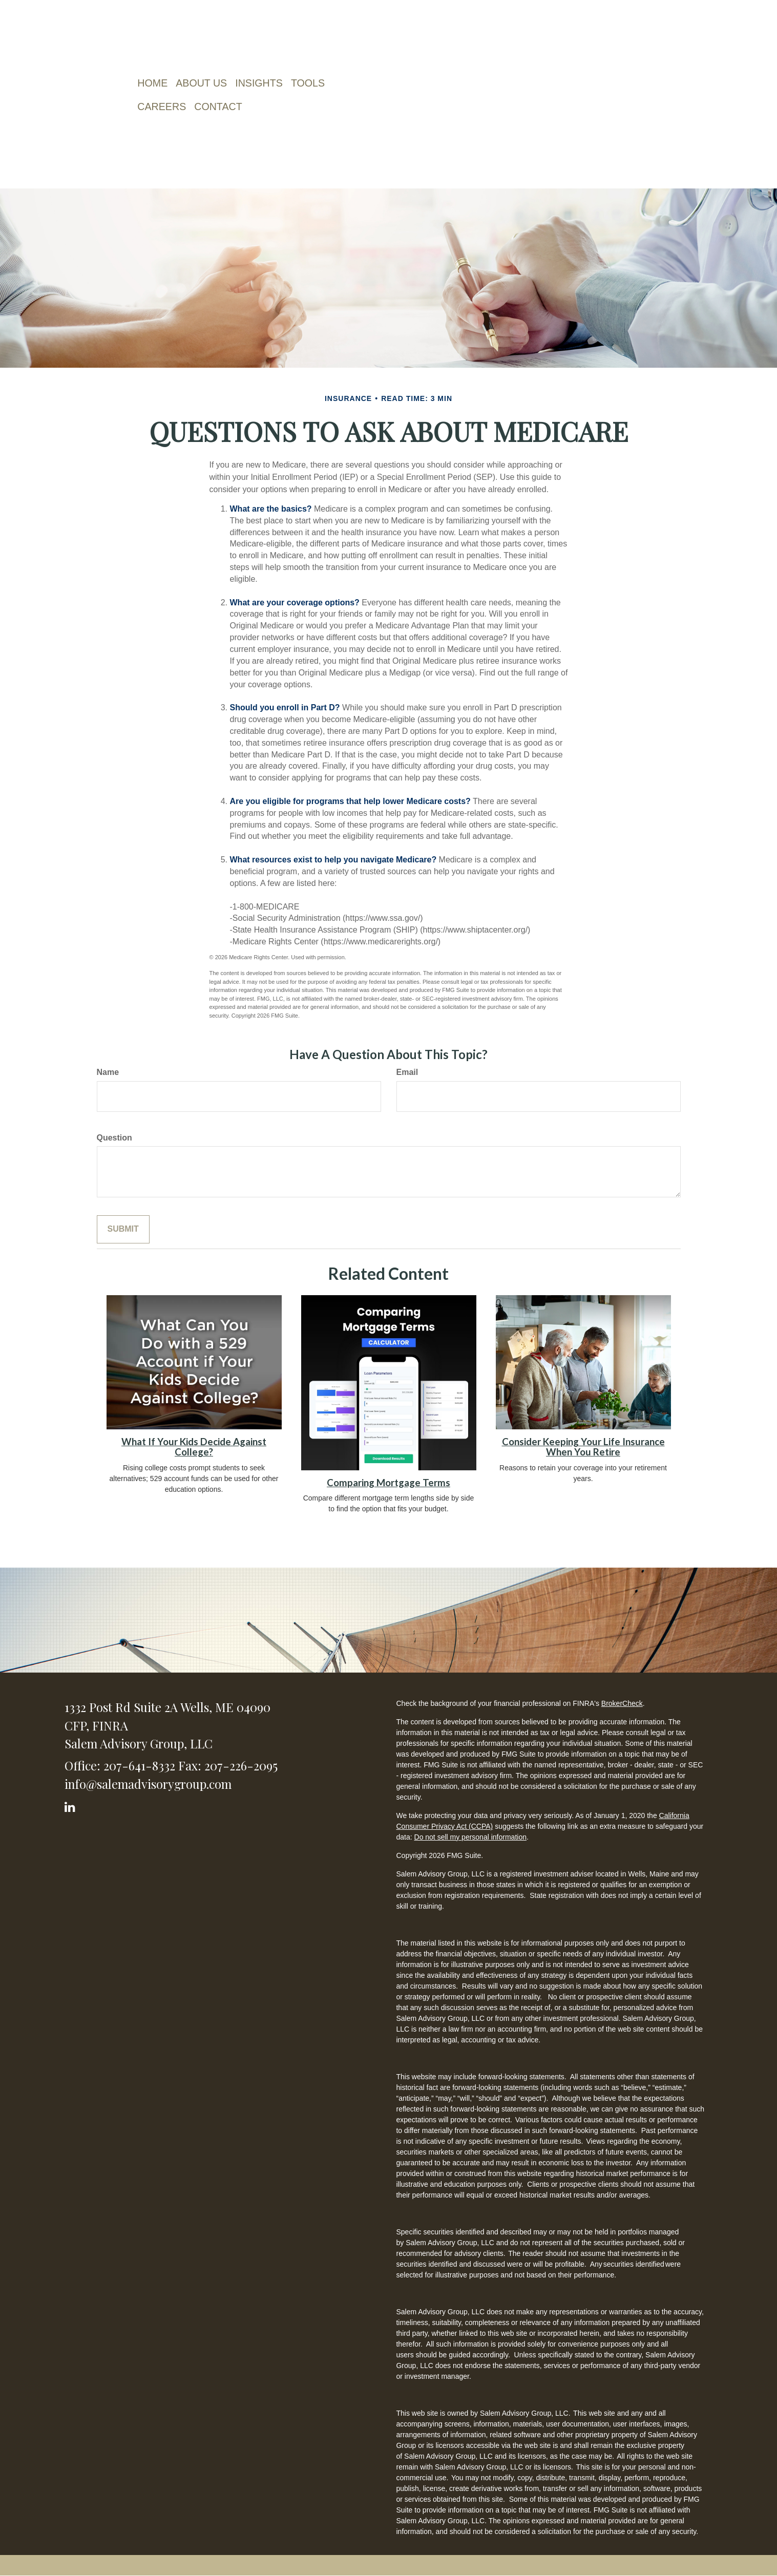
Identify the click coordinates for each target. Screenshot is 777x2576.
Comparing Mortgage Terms (388, 1482)
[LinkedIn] (71, 1805)
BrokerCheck (622, 1703)
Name (108, 1072)
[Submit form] (123, 1229)
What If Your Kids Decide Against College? (193, 1447)
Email (407, 1072)
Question (114, 1137)
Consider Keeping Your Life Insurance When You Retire (583, 1447)
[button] (205, 83)
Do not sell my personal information (470, 1837)
